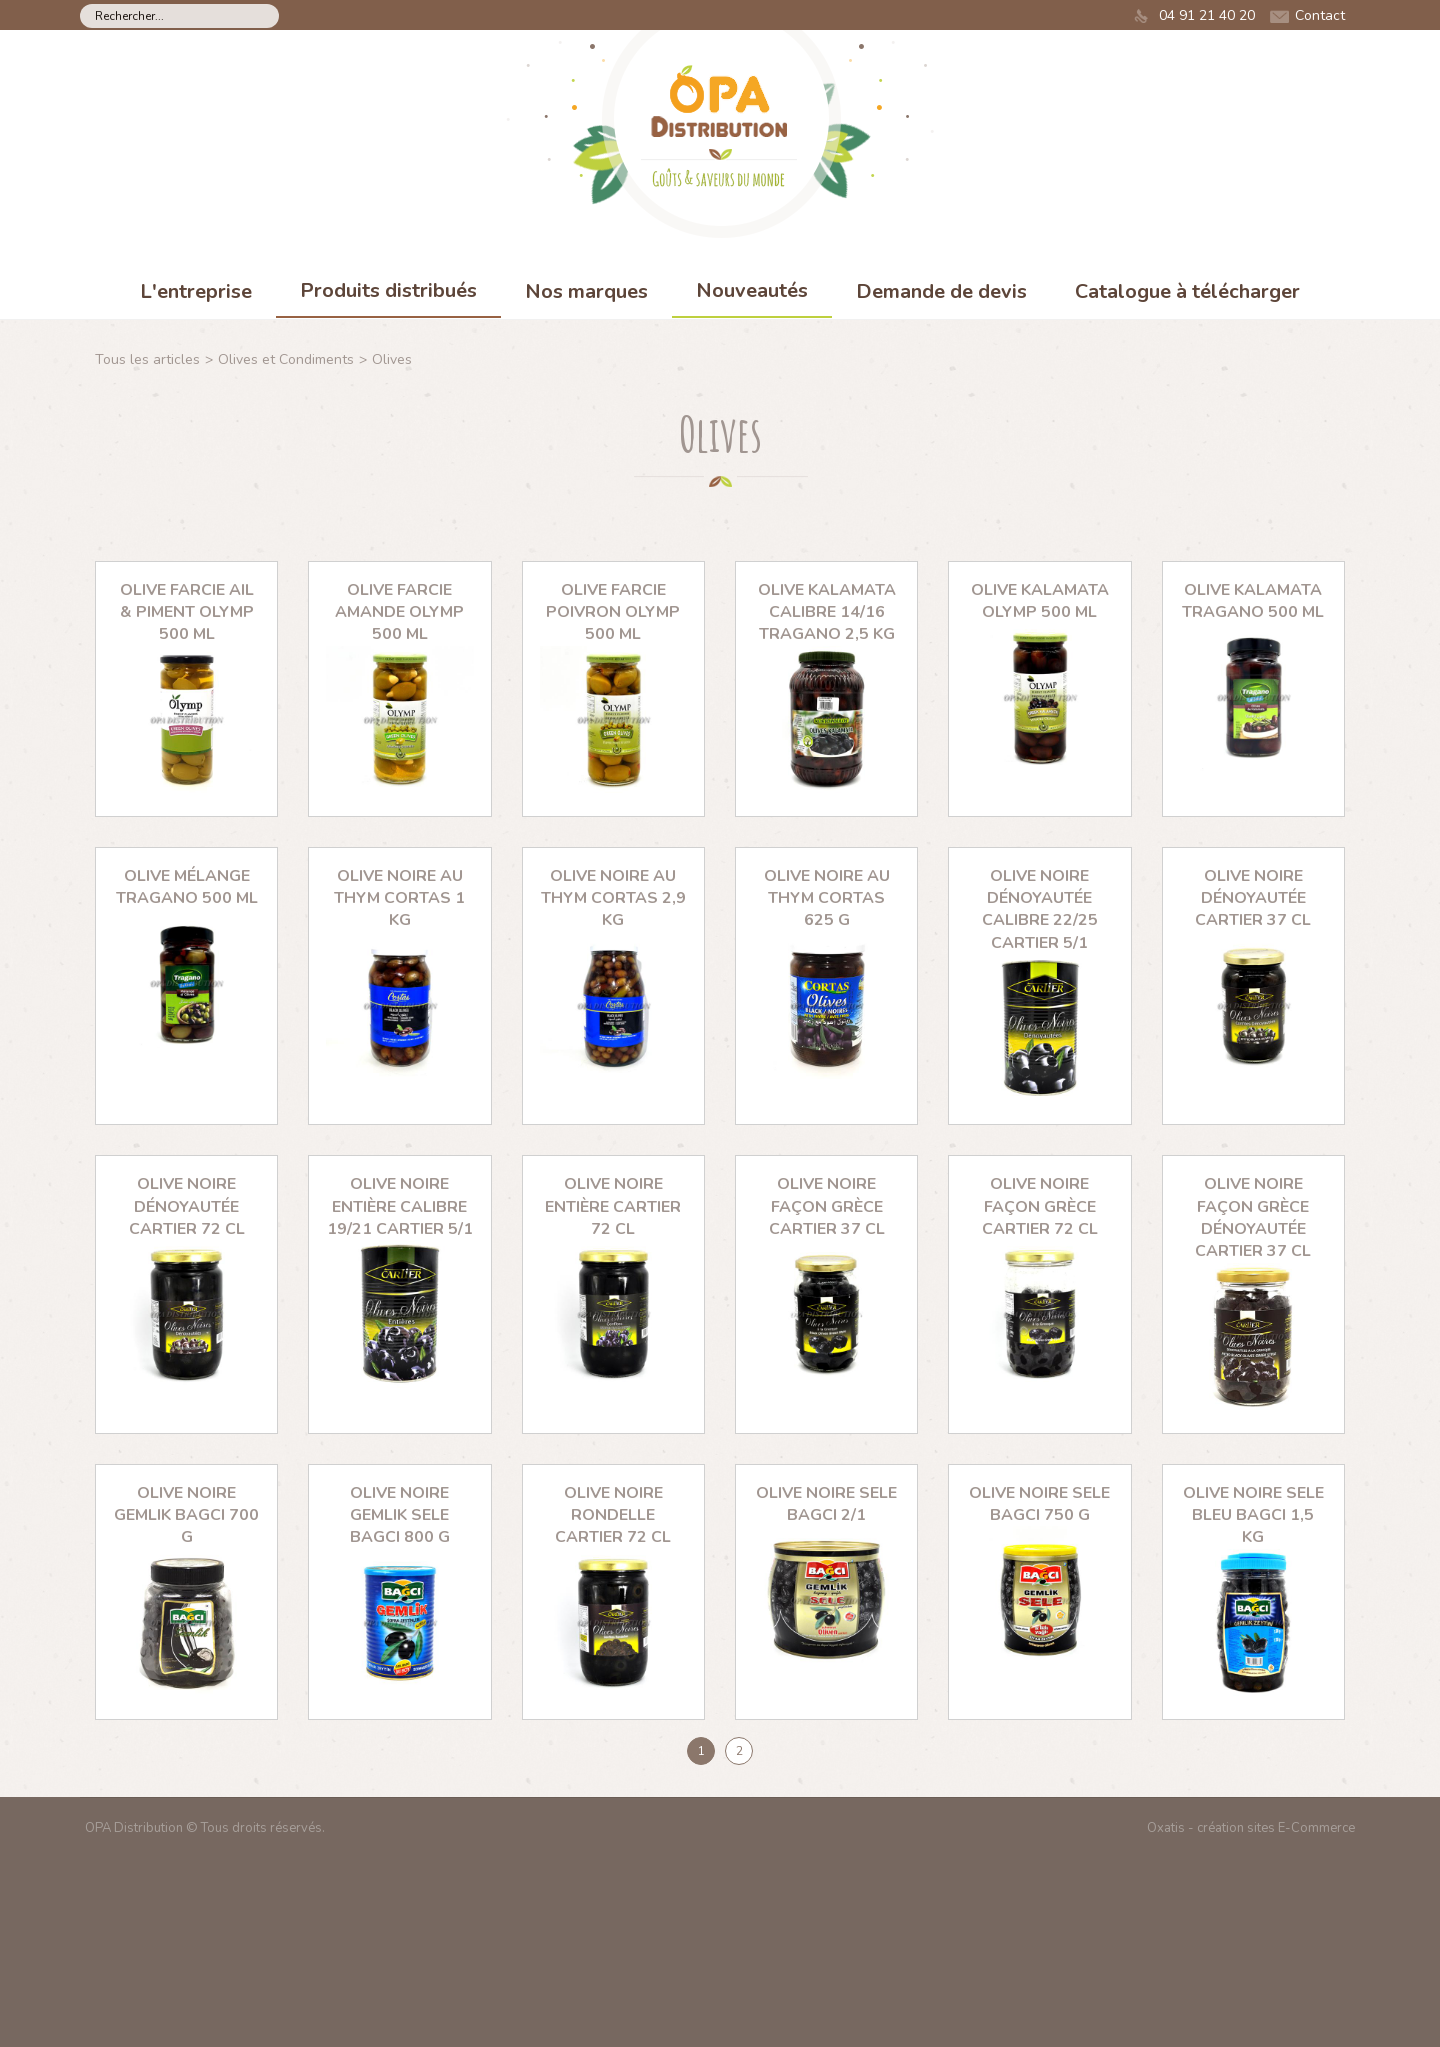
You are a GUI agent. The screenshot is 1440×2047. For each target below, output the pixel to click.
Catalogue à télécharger (1187, 291)
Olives (392, 359)
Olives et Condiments (286, 359)
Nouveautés (752, 290)
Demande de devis (941, 291)
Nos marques (586, 291)
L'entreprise (196, 291)
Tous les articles (147, 359)
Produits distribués (388, 290)
